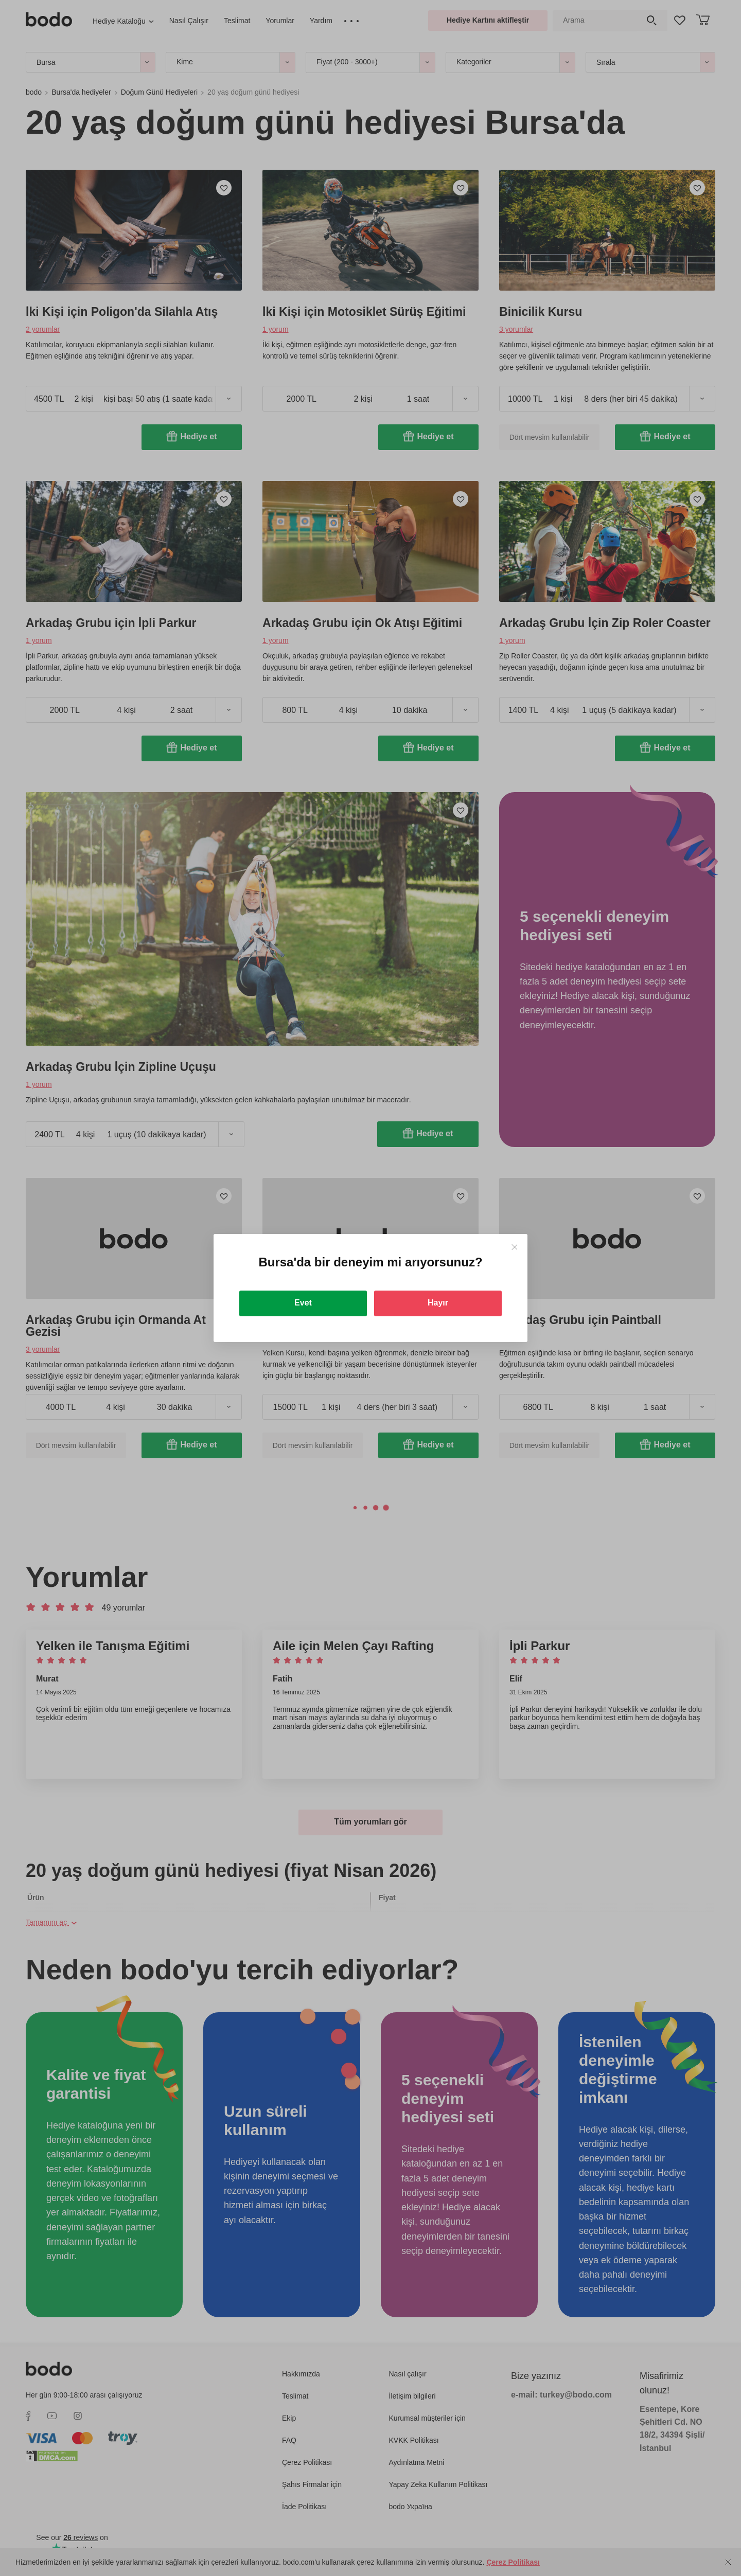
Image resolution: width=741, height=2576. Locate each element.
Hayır (438, 1302)
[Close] (514, 1247)
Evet (303, 1302)
